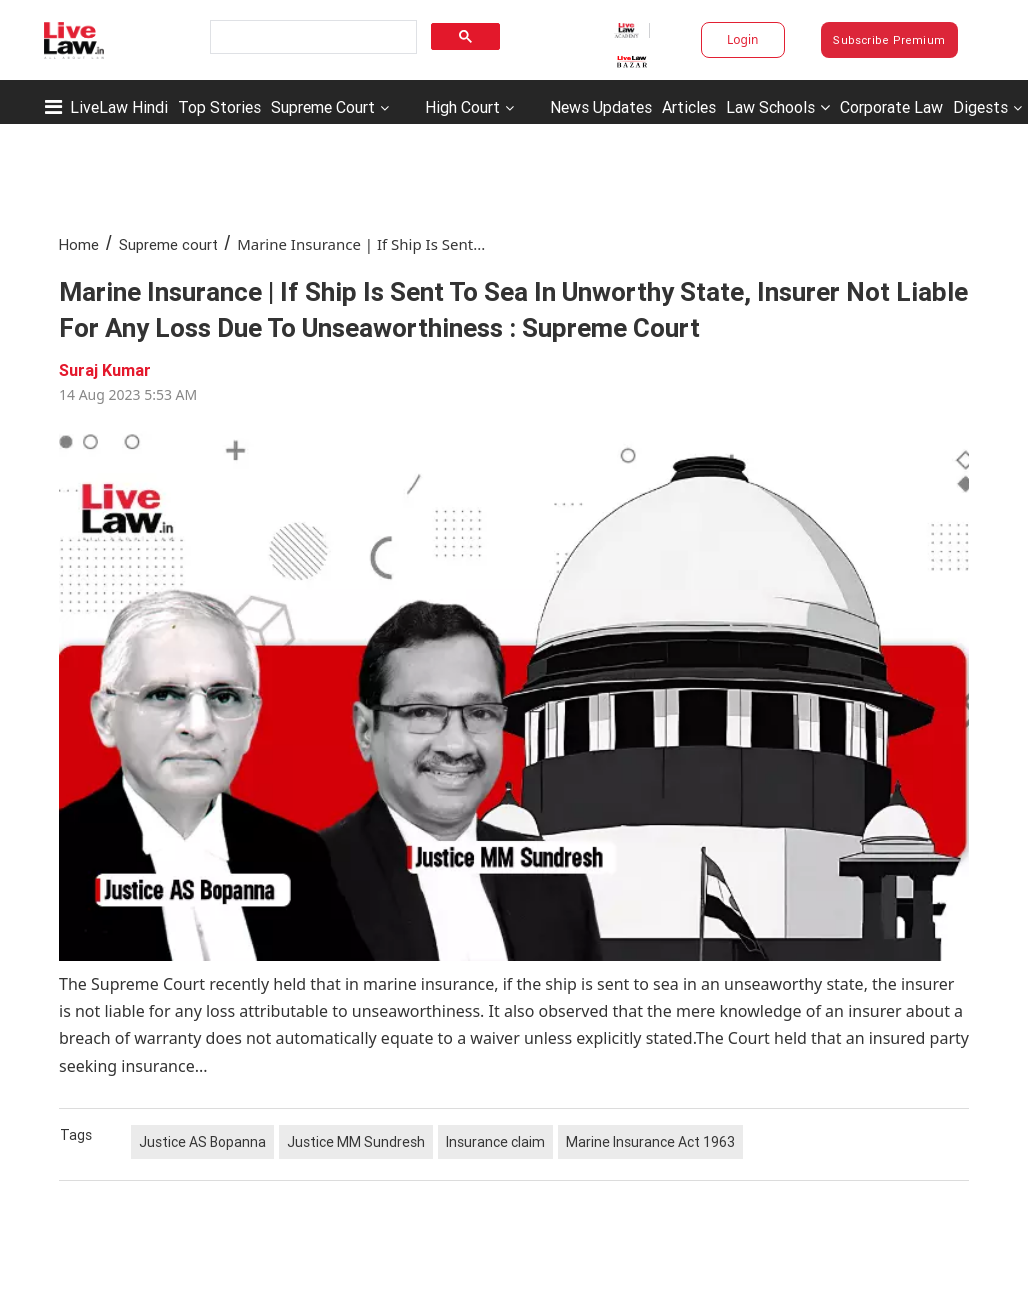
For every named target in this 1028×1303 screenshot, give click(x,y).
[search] (311, 37)
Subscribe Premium (889, 40)
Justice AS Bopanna (202, 1142)
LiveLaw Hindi (119, 107)
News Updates (601, 107)
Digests (980, 107)
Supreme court (168, 244)
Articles (689, 107)
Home (79, 244)
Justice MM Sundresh (356, 1142)
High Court (462, 107)
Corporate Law (891, 107)
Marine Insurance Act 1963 (650, 1142)
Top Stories (219, 107)
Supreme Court (323, 107)
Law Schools (778, 107)
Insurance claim (495, 1142)
